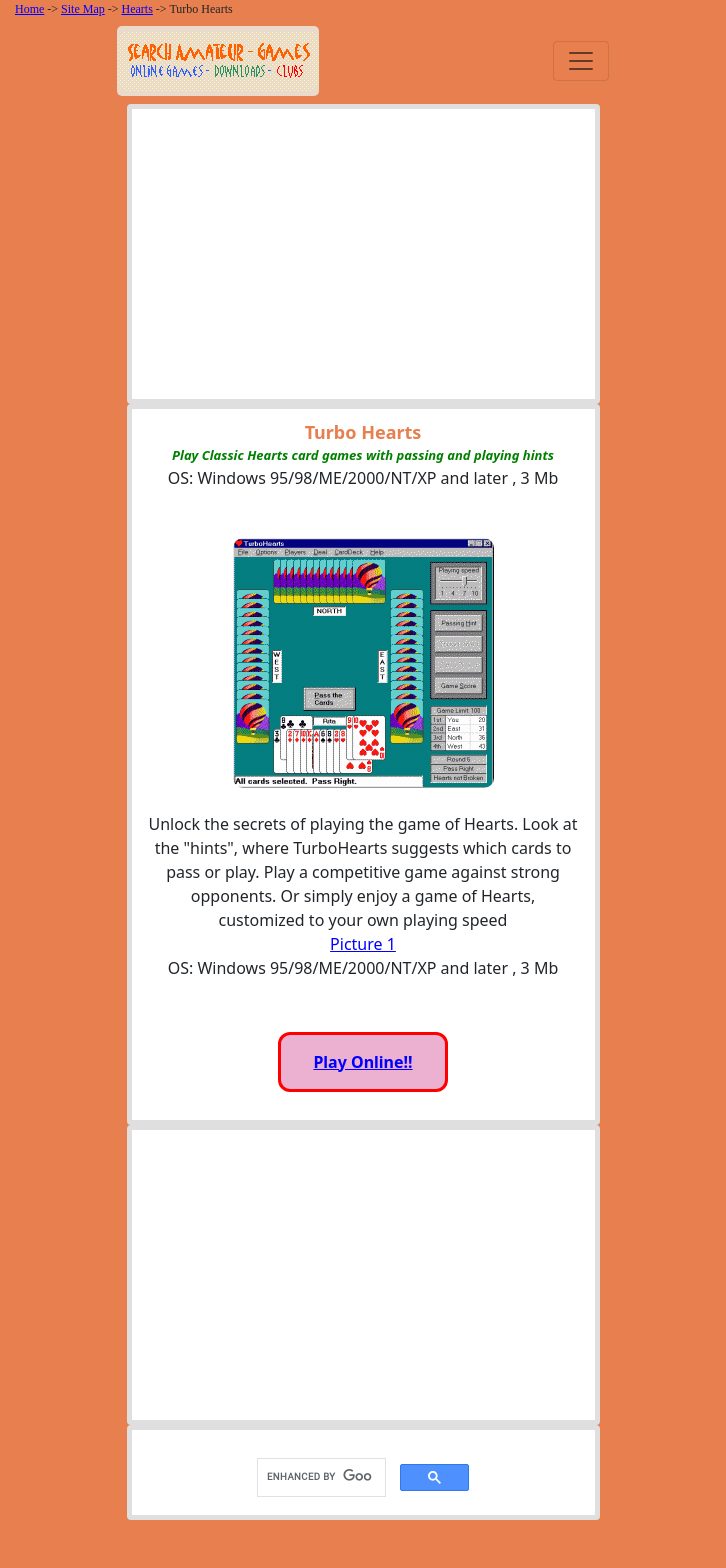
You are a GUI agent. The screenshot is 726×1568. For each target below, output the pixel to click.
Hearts (137, 9)
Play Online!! (362, 1062)
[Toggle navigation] (581, 61)
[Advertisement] (363, 259)
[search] (319, 1477)
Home (29, 9)
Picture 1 (363, 944)
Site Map (83, 9)
